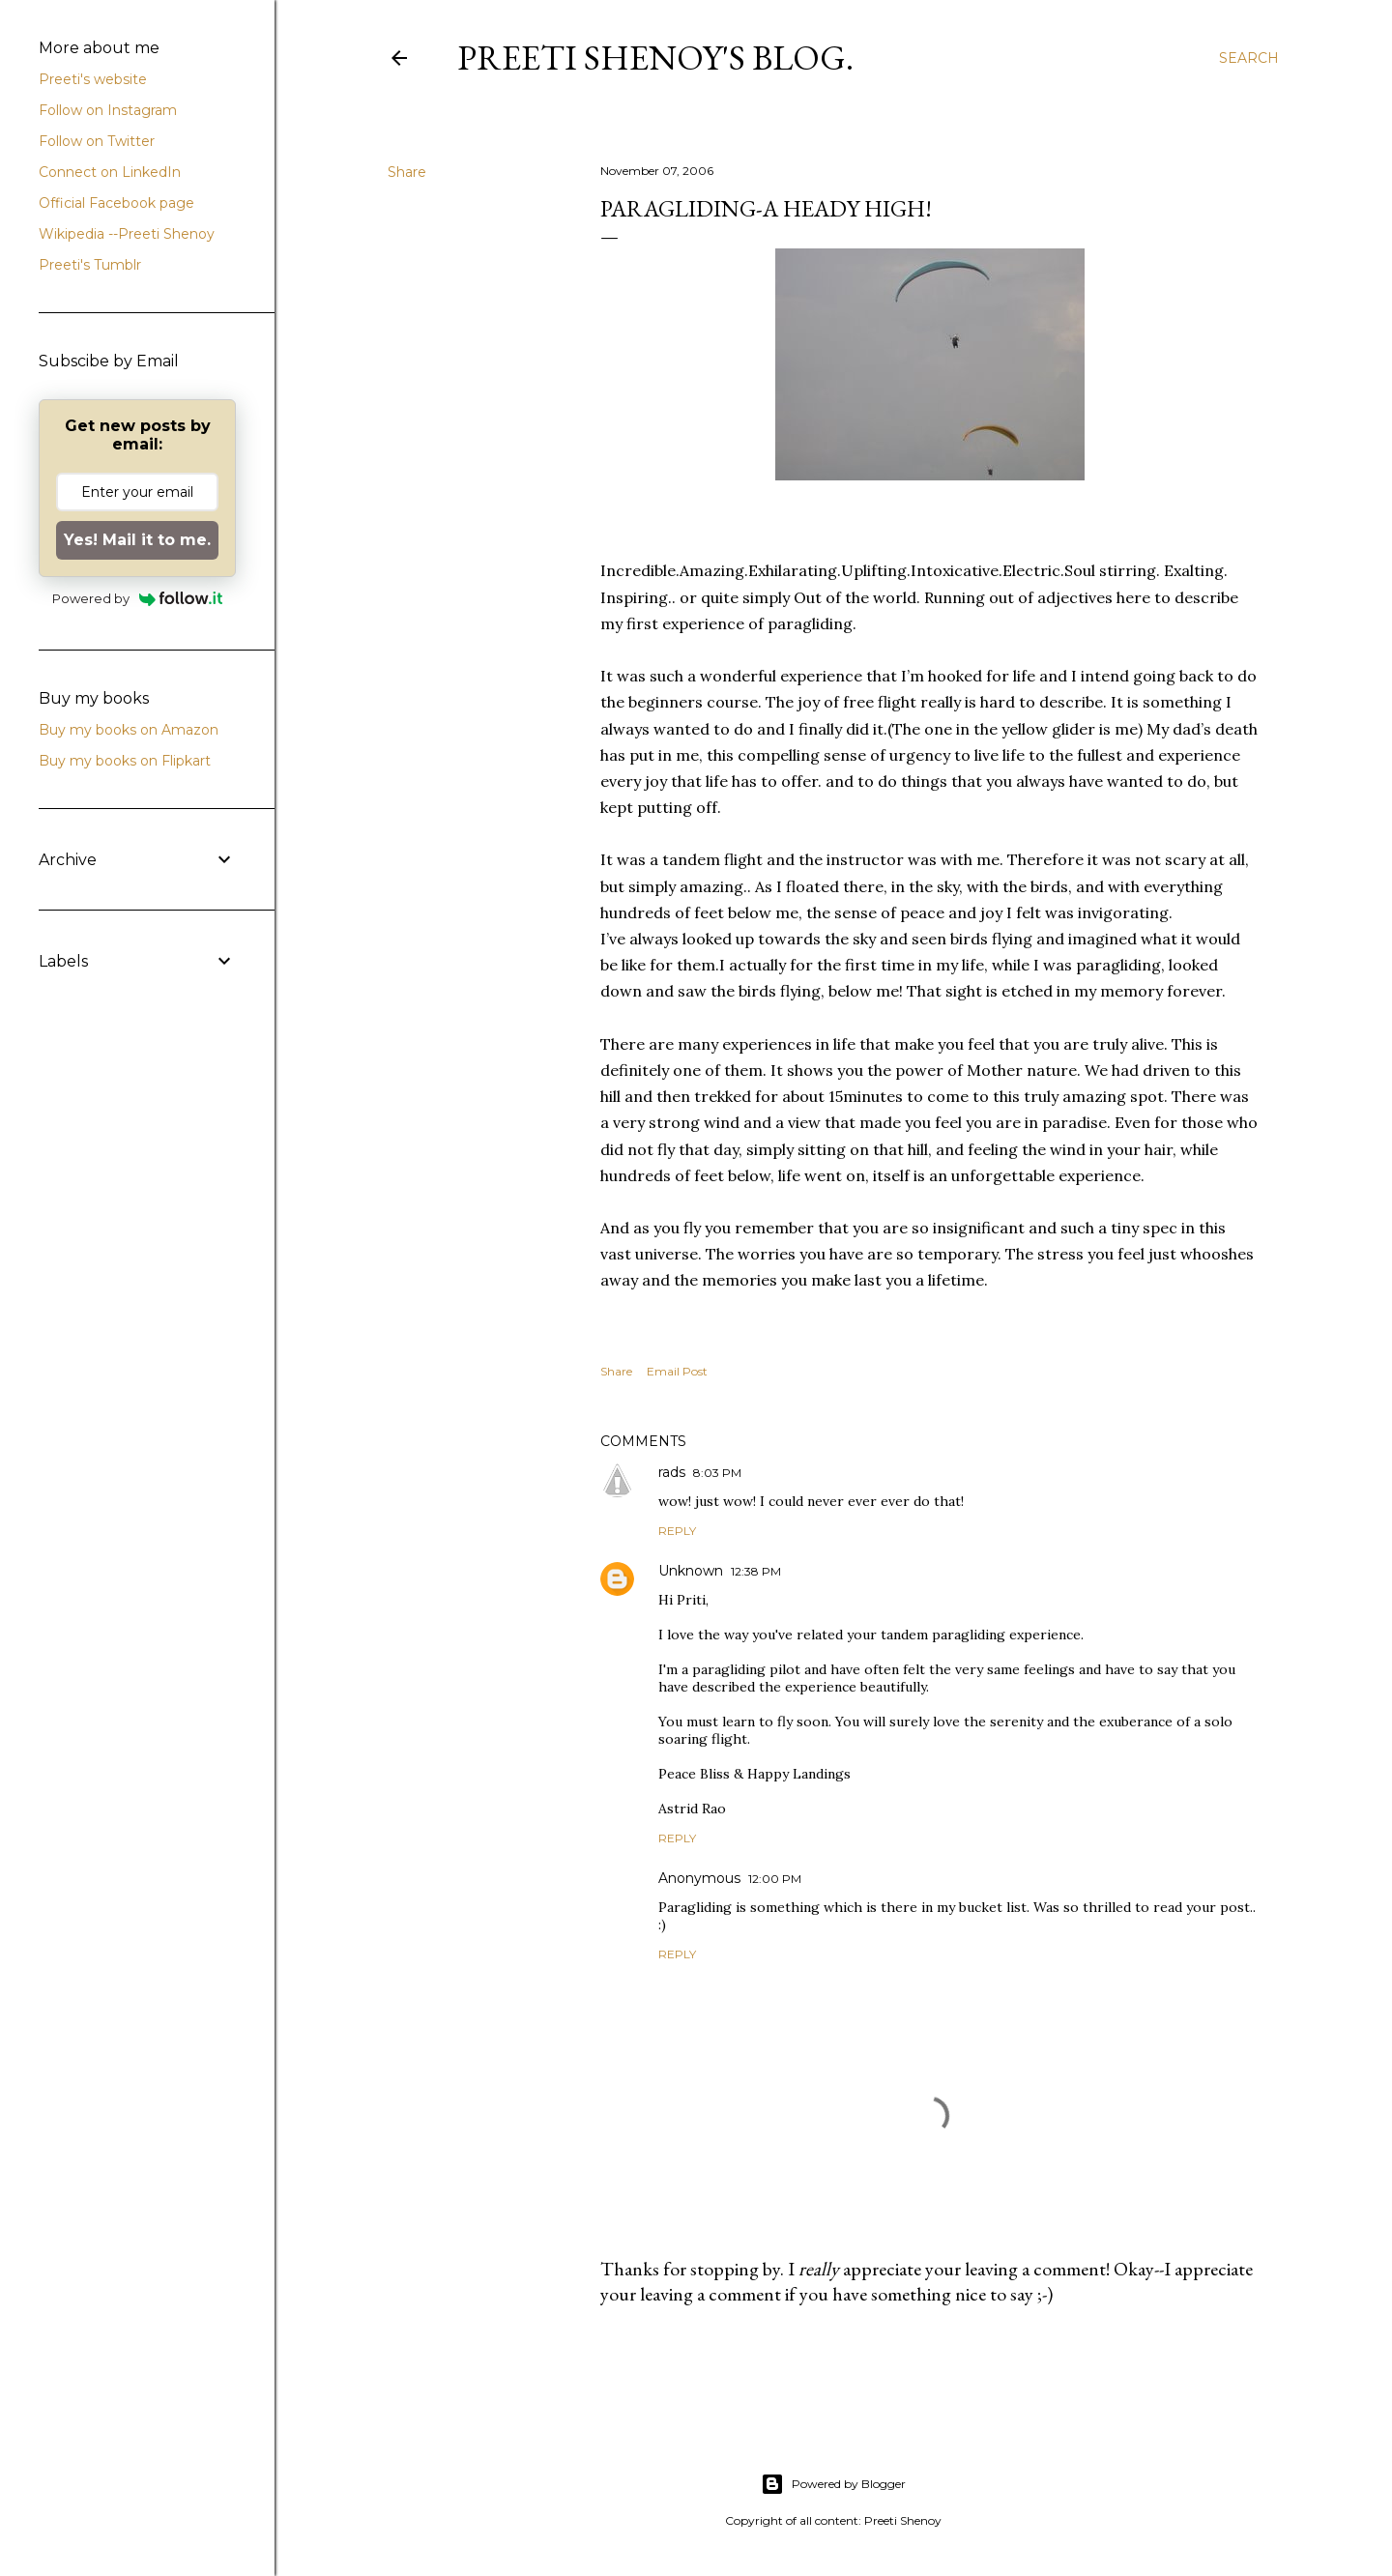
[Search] (1249, 58)
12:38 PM (756, 1571)
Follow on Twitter (97, 141)
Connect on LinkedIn (110, 172)
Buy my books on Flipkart (125, 760)
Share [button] (407, 172)
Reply (677, 1530)
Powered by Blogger (833, 2484)
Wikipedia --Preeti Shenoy (127, 234)
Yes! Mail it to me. (137, 540)
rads (671, 1472)
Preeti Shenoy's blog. (655, 57)
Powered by (137, 598)
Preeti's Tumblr (90, 265)
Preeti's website (93, 79)
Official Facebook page (116, 203)
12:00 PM (774, 1878)
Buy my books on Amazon (128, 729)
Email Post (677, 1371)
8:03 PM (717, 1472)
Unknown (690, 1570)
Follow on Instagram (108, 110)
